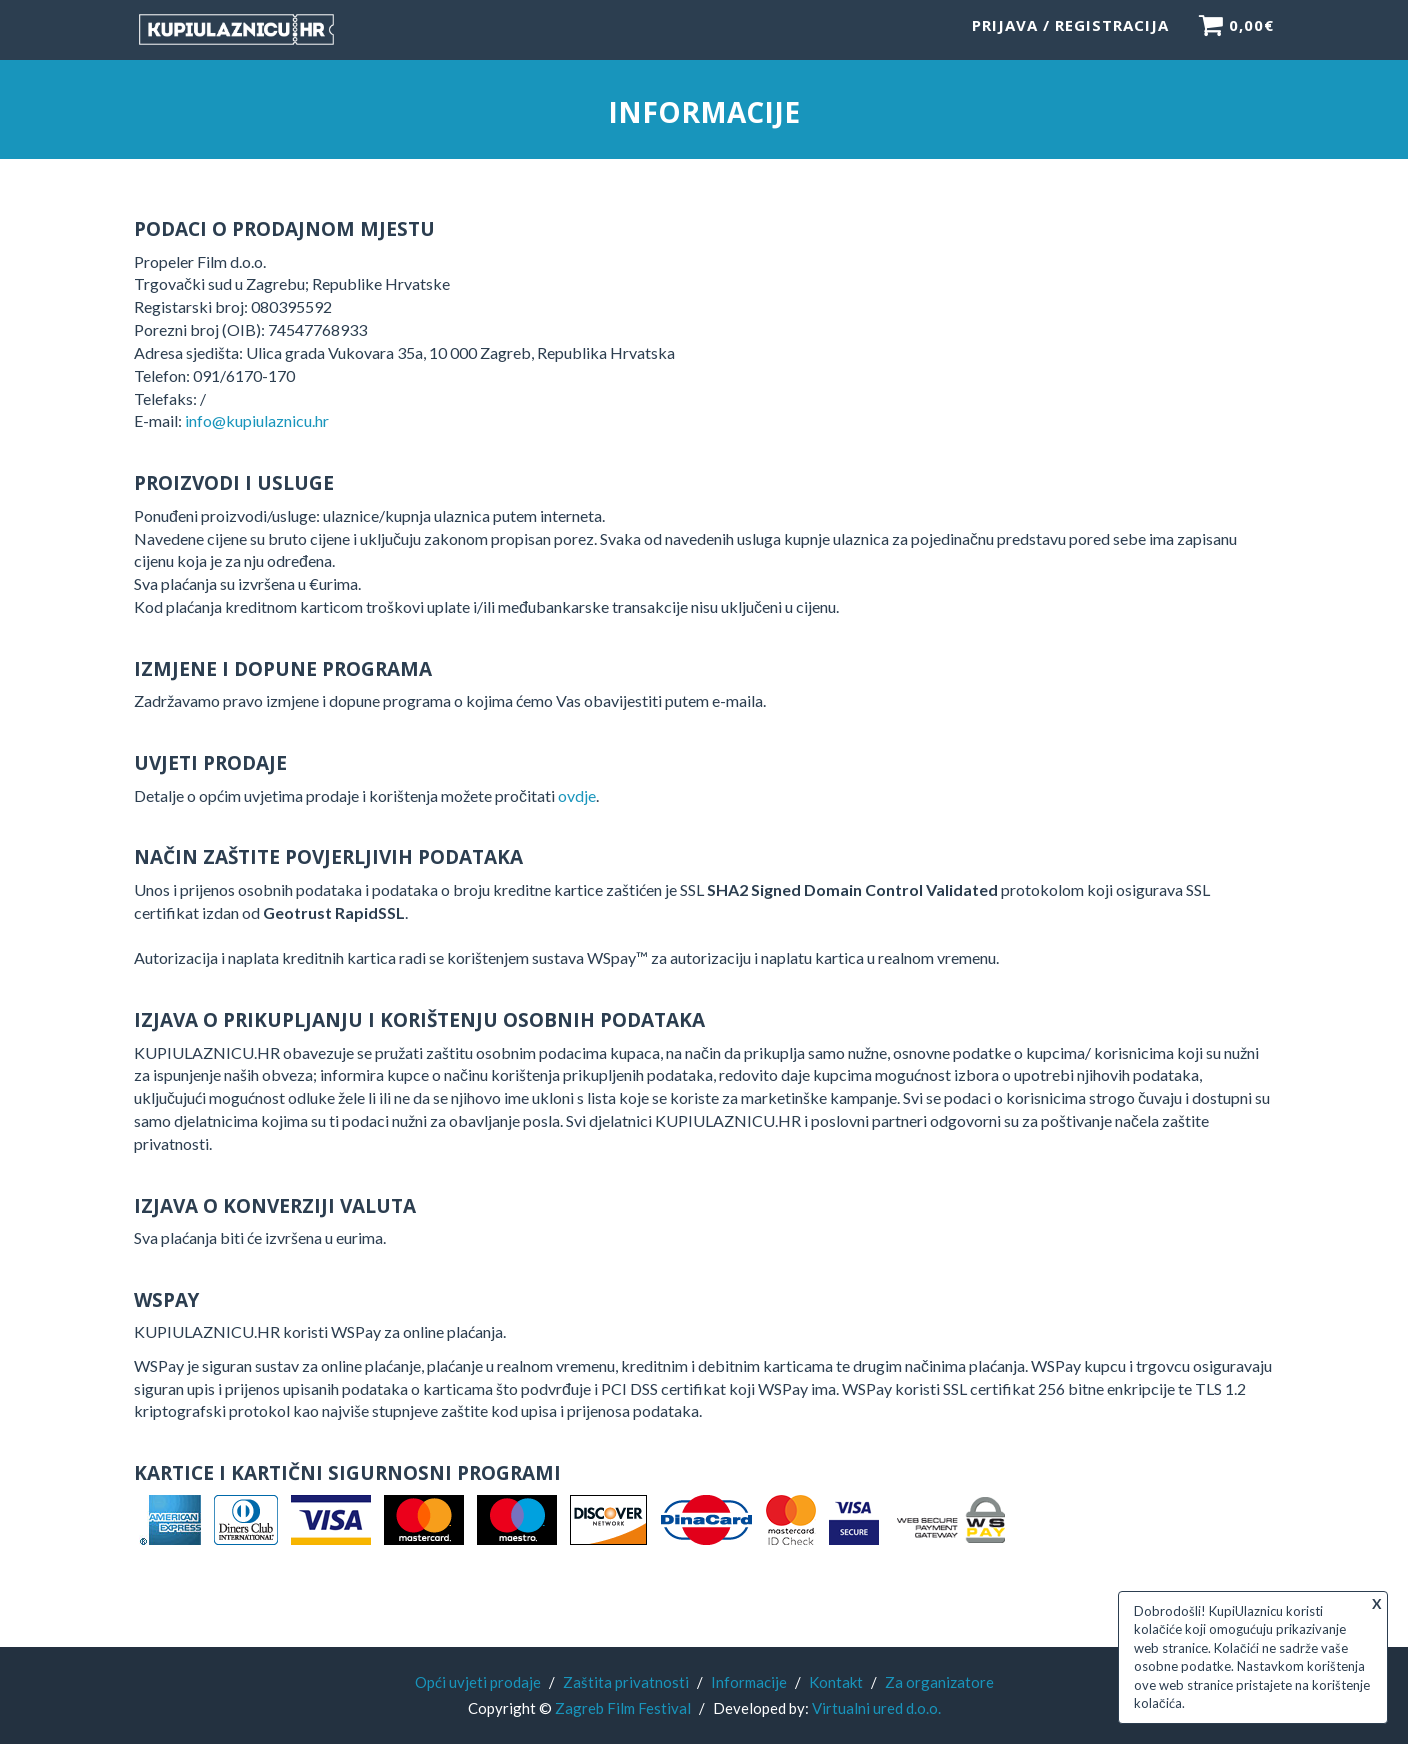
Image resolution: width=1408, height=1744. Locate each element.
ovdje (577, 796)
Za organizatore (939, 1682)
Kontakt (836, 1682)
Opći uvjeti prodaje (478, 1682)
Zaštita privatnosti (626, 1682)
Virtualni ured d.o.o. (876, 1708)
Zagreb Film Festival (623, 1708)
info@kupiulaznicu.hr (257, 422)
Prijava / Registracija (1070, 35)
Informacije (749, 1682)
